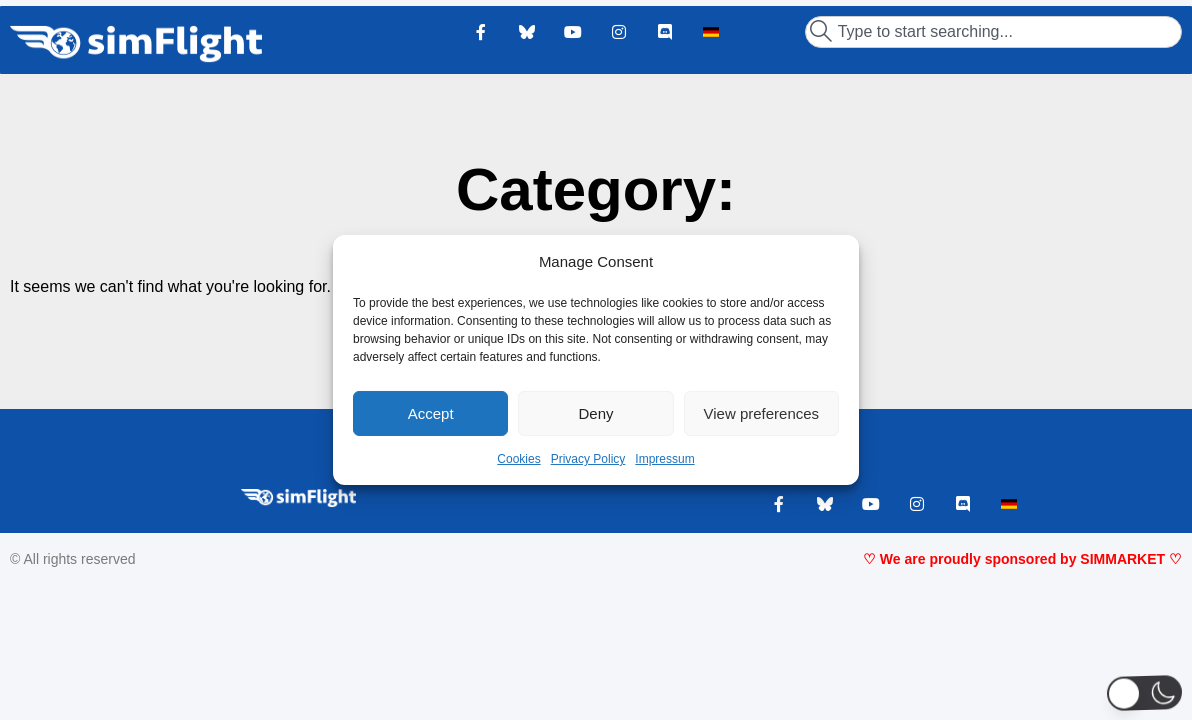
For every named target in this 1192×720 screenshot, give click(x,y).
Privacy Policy (588, 459)
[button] (1144, 692)
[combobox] (993, 32)
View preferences (762, 413)
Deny (595, 413)
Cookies (518, 459)
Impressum (664, 459)
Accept (431, 413)
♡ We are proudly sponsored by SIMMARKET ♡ (1022, 559)
